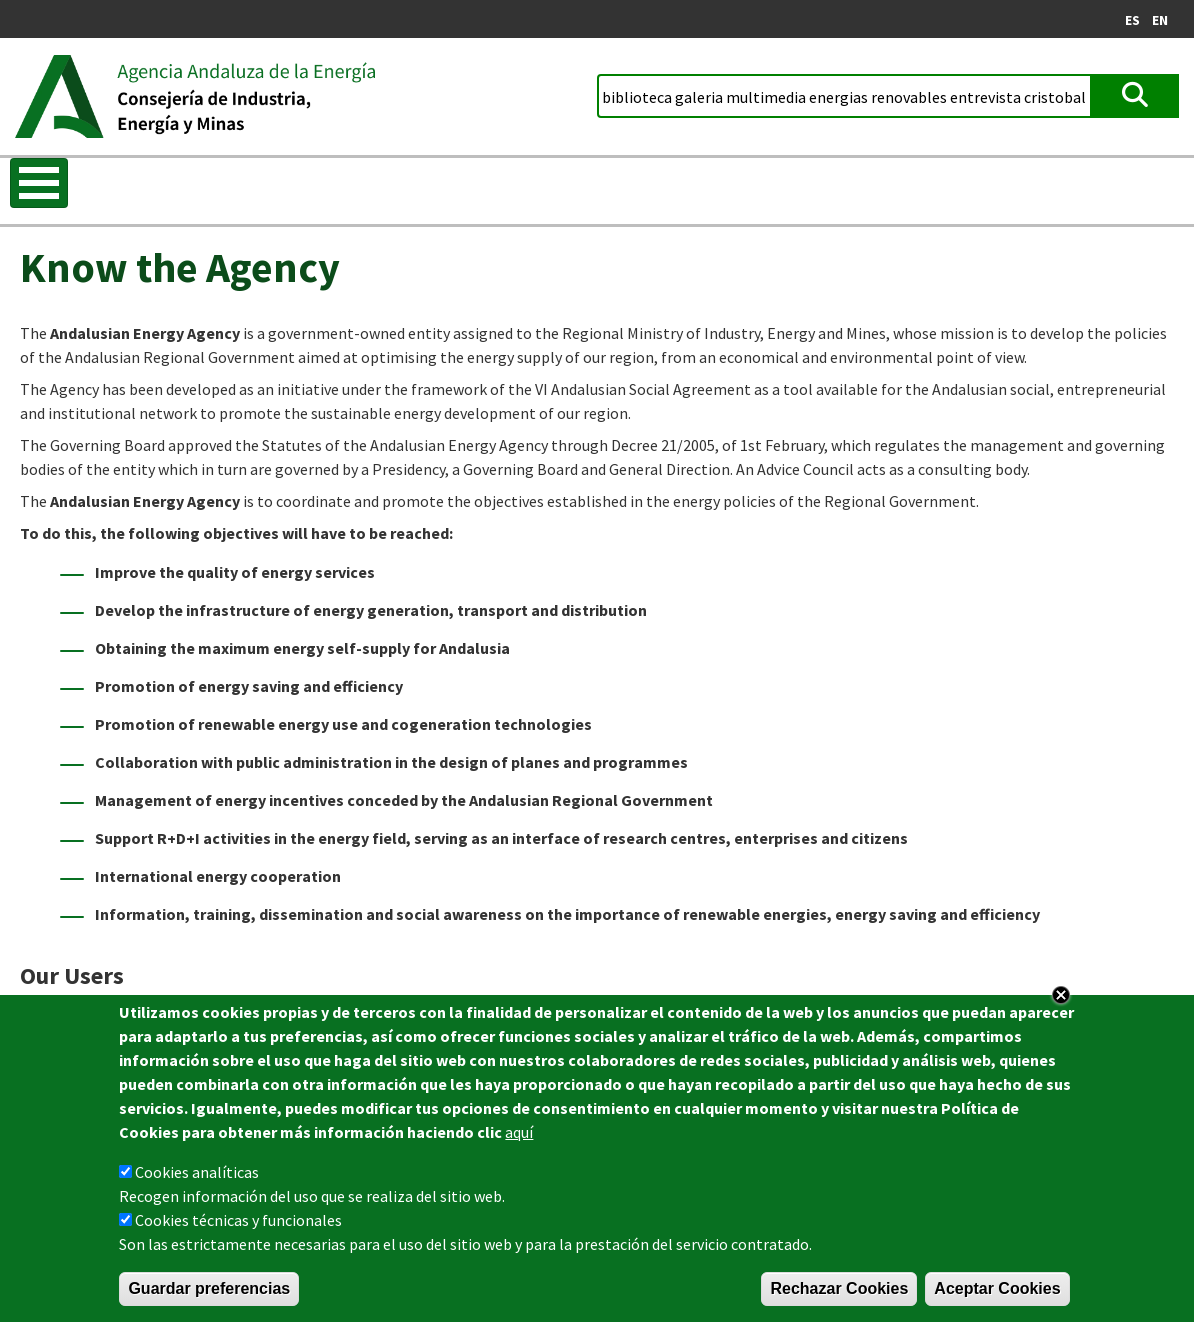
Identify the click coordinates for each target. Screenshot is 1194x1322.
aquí (519, 1136)
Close (1061, 999)
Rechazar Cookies (839, 1292)
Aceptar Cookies (997, 1292)
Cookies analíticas (197, 1176)
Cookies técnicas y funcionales (238, 1224)
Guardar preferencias (209, 1292)
